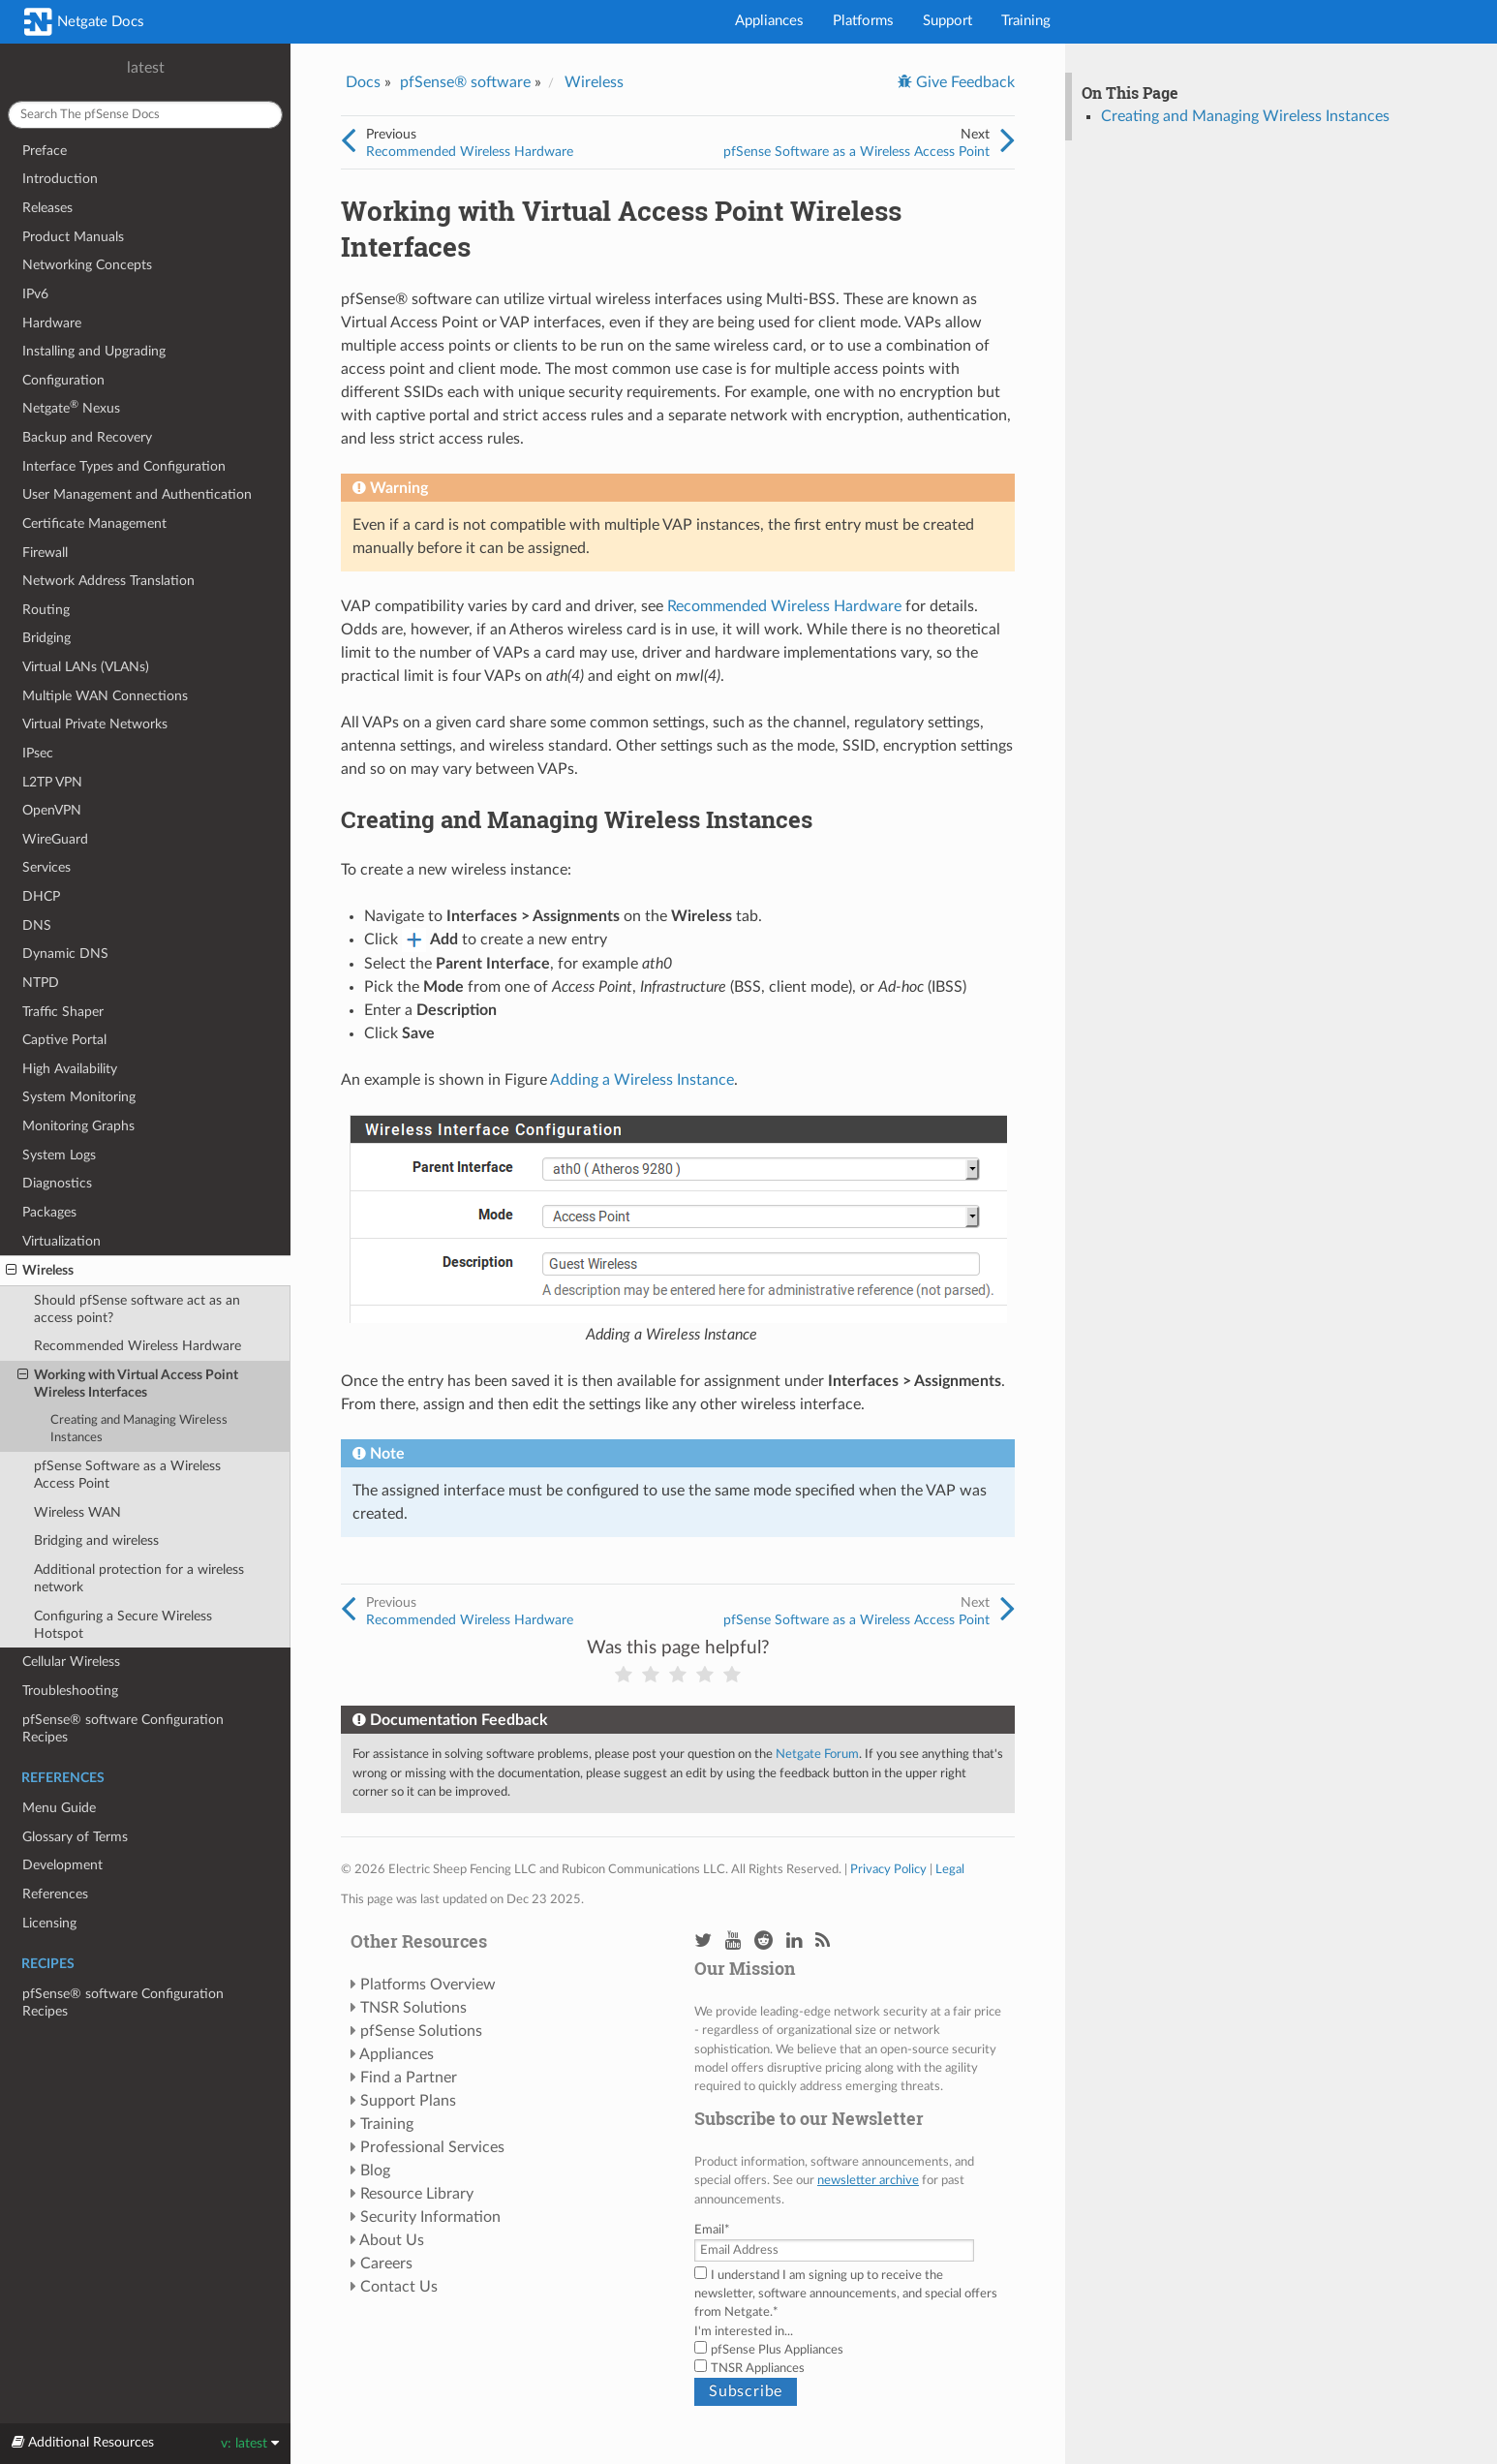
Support (947, 21)
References (55, 1894)
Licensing (49, 1923)
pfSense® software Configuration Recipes (123, 1728)
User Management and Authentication (137, 494)
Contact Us (399, 2287)
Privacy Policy (888, 1869)
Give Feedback (963, 82)
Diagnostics (57, 1183)
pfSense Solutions (421, 2031)
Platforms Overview (428, 1984)
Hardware (51, 323)
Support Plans (408, 2101)
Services (46, 867)
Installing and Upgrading (94, 351)
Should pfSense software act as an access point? (137, 1309)
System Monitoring (79, 1097)
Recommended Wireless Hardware (137, 1346)
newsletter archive (868, 2180)
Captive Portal (64, 1039)
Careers (386, 2263)
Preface (44, 150)
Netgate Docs (84, 22)
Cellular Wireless (71, 1661)
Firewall (45, 552)
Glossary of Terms (75, 1837)
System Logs (59, 1155)
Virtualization (61, 1241)
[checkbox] (849, 2359)
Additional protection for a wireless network (139, 1578)
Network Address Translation (108, 580)
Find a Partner (408, 2077)
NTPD (40, 982)
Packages (49, 1212)
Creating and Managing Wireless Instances (139, 1429)
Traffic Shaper (63, 1011)
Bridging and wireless (96, 1540)
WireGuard (55, 839)
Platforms (863, 21)
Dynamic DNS (65, 953)
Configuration (63, 380)
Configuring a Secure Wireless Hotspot (123, 1625)
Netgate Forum (817, 1754)
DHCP (41, 896)
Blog (375, 2170)
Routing (46, 609)
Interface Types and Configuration (124, 466)
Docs (363, 82)
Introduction (60, 178)
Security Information (430, 2217)
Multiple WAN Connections (105, 696)
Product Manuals (73, 237)
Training (1026, 21)
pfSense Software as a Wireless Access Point (127, 1475)
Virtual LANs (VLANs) (85, 667)
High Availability (69, 1069)
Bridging (46, 638)
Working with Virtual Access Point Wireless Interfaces (127, 1383)
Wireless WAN (77, 1512)
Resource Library (417, 2194)
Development (62, 1865)
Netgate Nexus (71, 407)
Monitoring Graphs (78, 1126)
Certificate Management (94, 523)
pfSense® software (465, 82)
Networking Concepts (87, 265)
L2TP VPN (52, 782)
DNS (36, 925)
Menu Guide (59, 1808)
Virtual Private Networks (95, 724)
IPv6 (35, 294)
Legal (949, 1869)
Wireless (40, 1270)
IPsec (37, 753)
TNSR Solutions (413, 2008)
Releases (47, 207)
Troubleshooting (70, 1690)
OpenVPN (51, 810)
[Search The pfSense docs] (145, 115)
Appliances (769, 21)
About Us (391, 2240)
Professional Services (432, 2147)
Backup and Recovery (87, 437)
